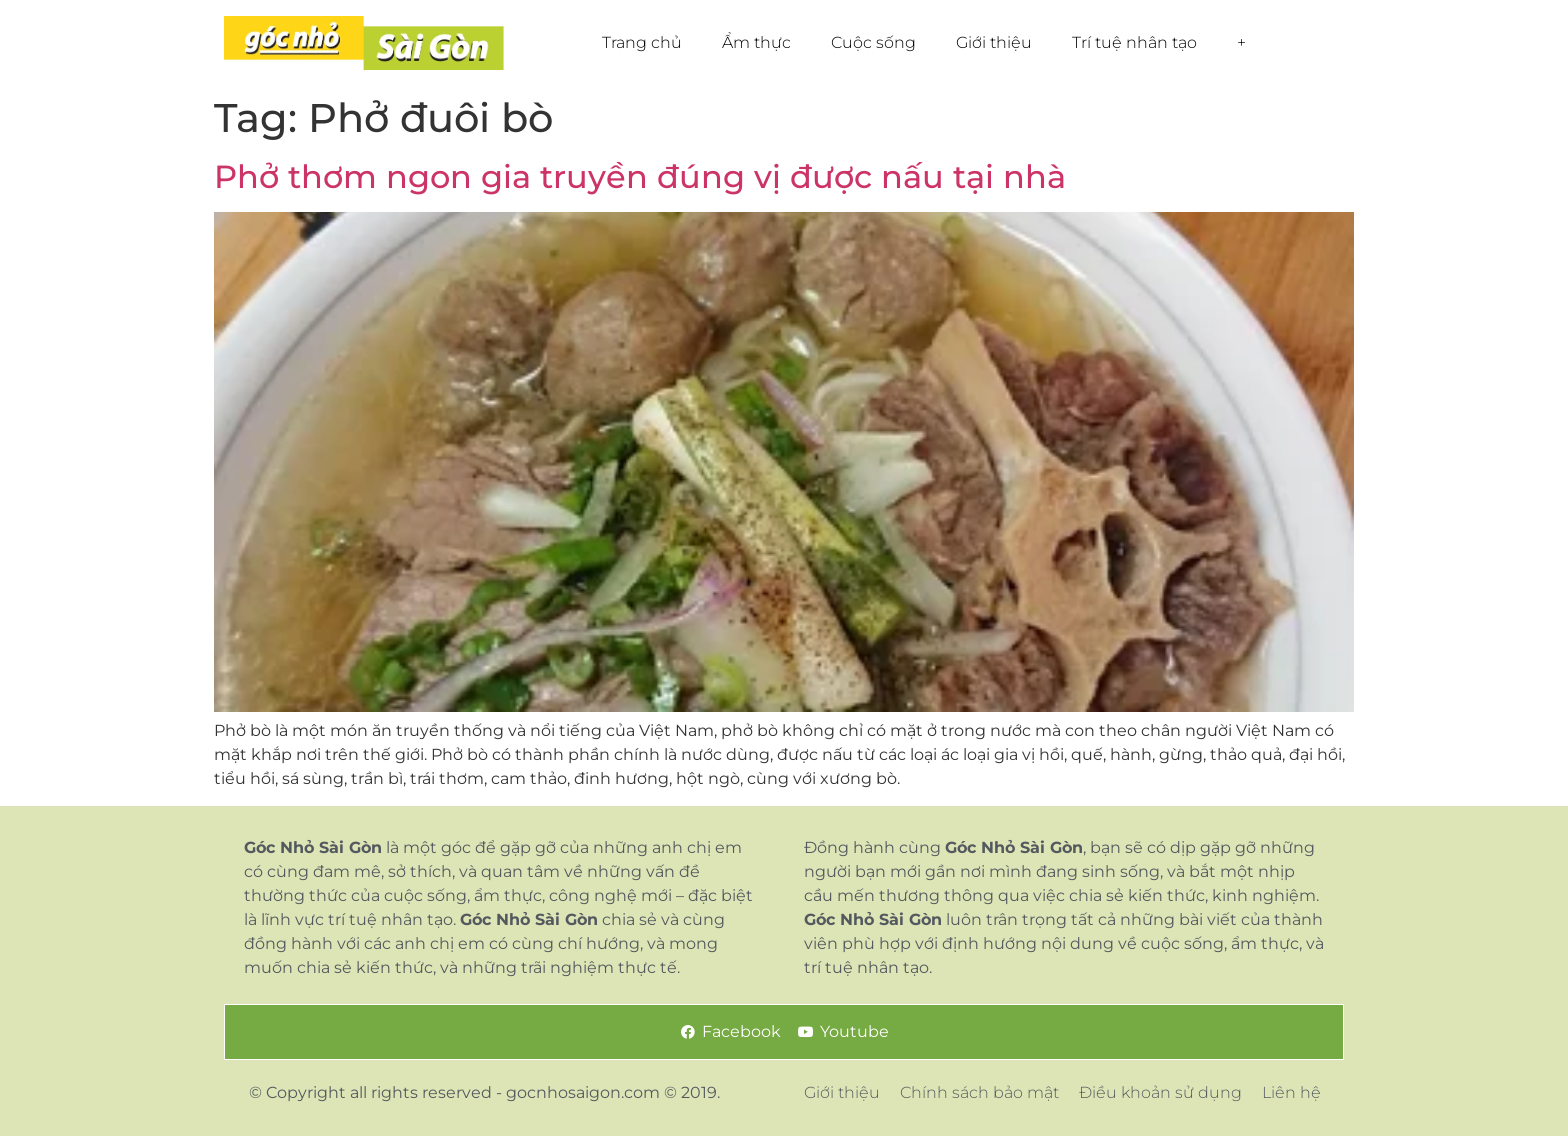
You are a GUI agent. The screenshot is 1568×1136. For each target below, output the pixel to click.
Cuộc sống (873, 42)
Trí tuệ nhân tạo (1134, 42)
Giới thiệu (994, 42)
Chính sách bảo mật (979, 1092)
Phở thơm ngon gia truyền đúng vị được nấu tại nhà (640, 176)
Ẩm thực (756, 42)
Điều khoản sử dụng (1160, 1092)
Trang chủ (642, 42)
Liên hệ (1291, 1092)
